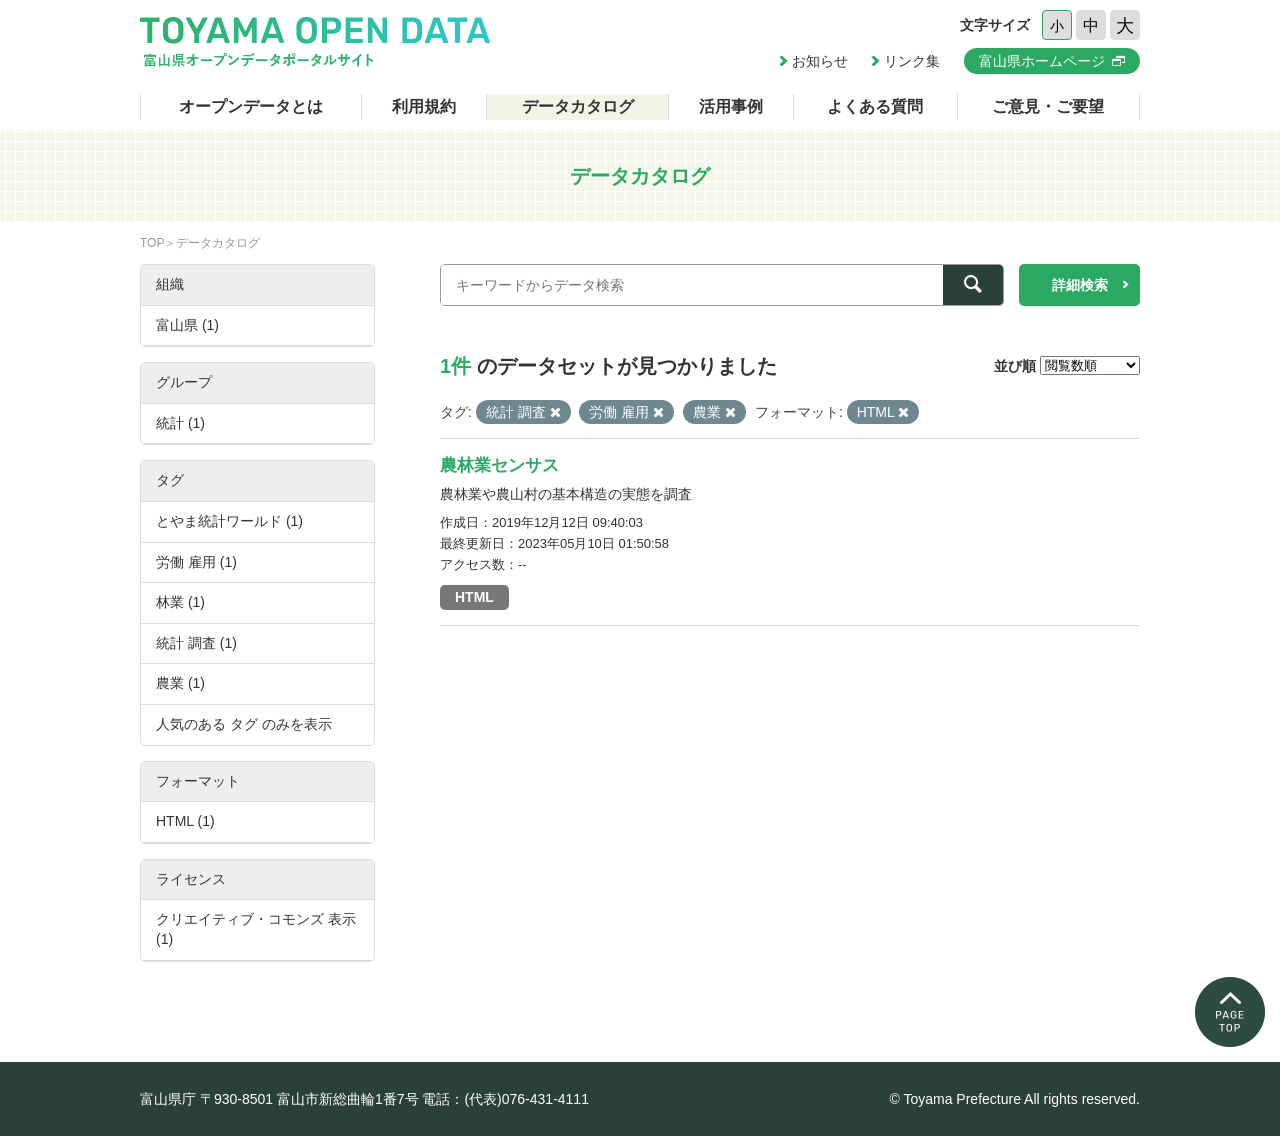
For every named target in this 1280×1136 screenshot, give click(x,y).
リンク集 (912, 61)
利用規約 (424, 106)
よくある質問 (875, 106)
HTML (474, 597)
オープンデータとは (251, 106)
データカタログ (578, 106)
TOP (152, 243)
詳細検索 (1080, 285)
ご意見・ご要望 (1048, 106)
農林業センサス (499, 465)
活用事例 (731, 106)
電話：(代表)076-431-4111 (505, 1099)
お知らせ (820, 61)
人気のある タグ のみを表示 (244, 724)
